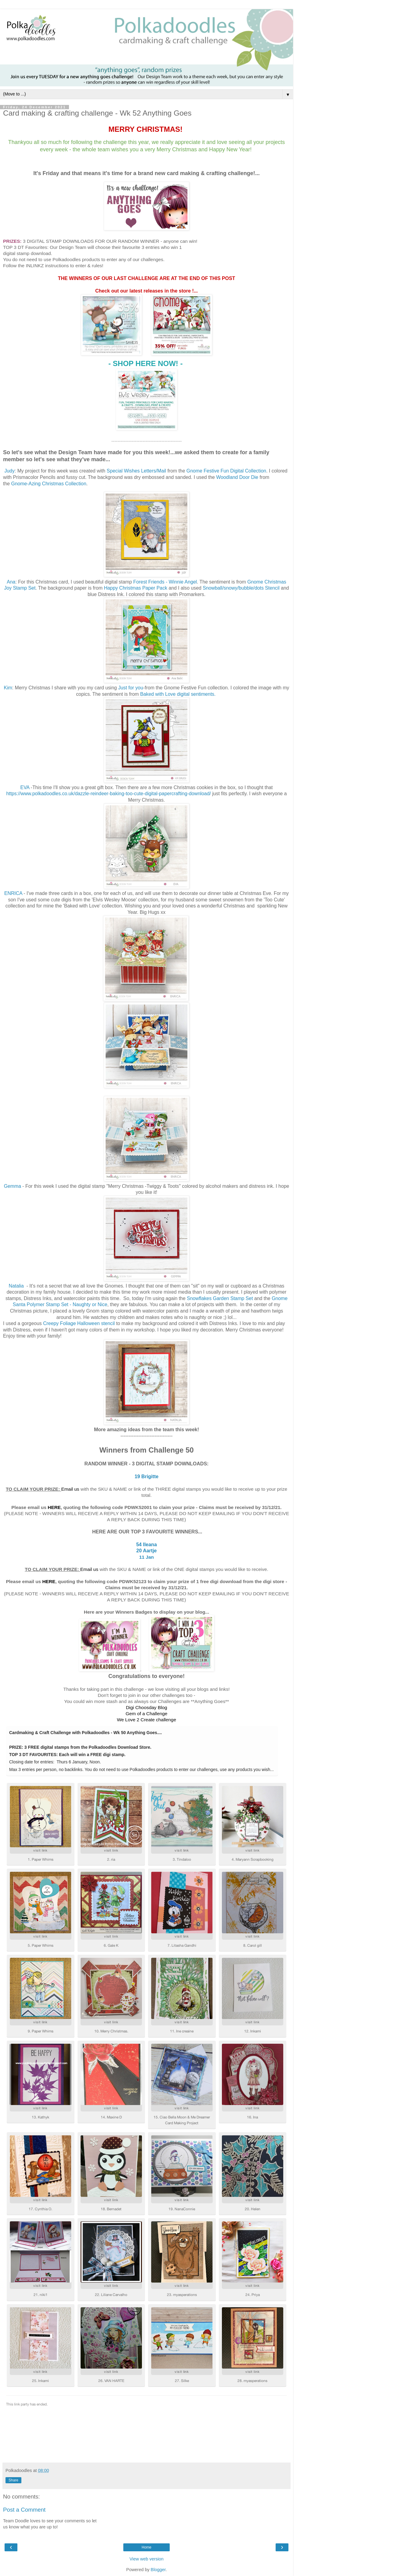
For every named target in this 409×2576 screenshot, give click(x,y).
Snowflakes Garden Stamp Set (220, 1298)
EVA (25, 787)
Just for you (130, 687)
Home (146, 2547)
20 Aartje (146, 1550)
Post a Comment (24, 2509)
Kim (8, 687)
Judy (9, 470)
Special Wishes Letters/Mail (137, 470)
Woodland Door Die (237, 477)
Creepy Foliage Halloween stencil (79, 1323)
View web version (146, 2558)
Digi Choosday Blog (146, 1707)
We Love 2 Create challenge (146, 1719)
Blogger (158, 2569)
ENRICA (13, 893)
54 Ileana (146, 1544)
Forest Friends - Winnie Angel (165, 581)
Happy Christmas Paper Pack (135, 588)
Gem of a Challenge (147, 1713)
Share (13, 2480)
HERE (54, 1507)
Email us (70, 1489)
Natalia (16, 1285)
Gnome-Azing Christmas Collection (48, 483)
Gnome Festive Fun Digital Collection (226, 470)
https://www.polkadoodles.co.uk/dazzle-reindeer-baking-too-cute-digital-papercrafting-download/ (108, 793)
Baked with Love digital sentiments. (178, 694)
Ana (11, 581)
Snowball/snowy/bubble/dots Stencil (242, 588)
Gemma (12, 1186)
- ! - (145, 363)
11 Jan (146, 1557)
